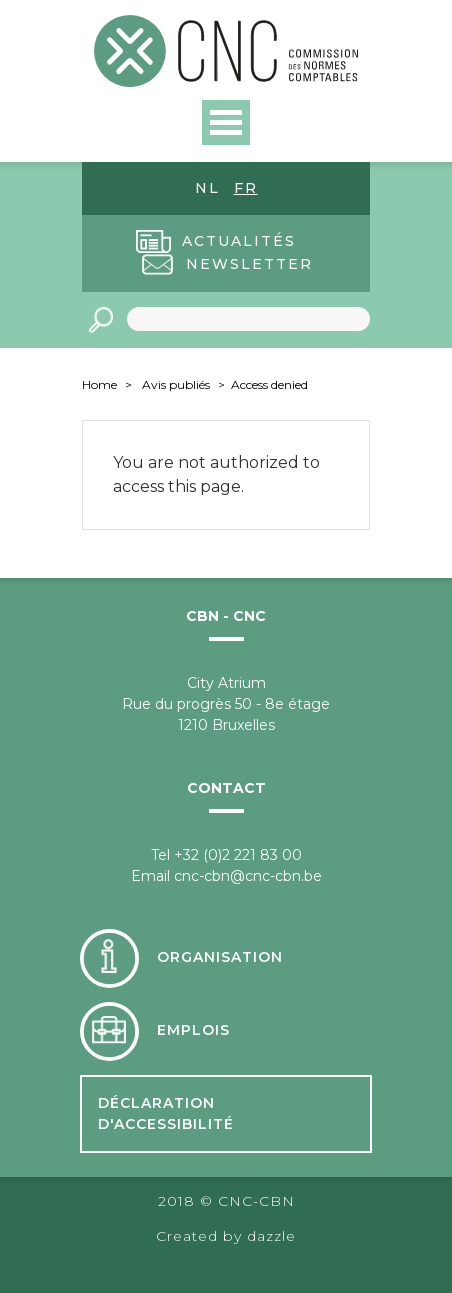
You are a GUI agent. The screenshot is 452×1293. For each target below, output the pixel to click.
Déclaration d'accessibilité (166, 1113)
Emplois (193, 1030)
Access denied (269, 384)
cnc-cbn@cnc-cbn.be (248, 876)
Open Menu (226, 122)
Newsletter (249, 264)
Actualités (239, 241)
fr (246, 188)
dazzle (271, 1236)
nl (207, 188)
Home (99, 384)
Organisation (220, 957)
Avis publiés (176, 384)
